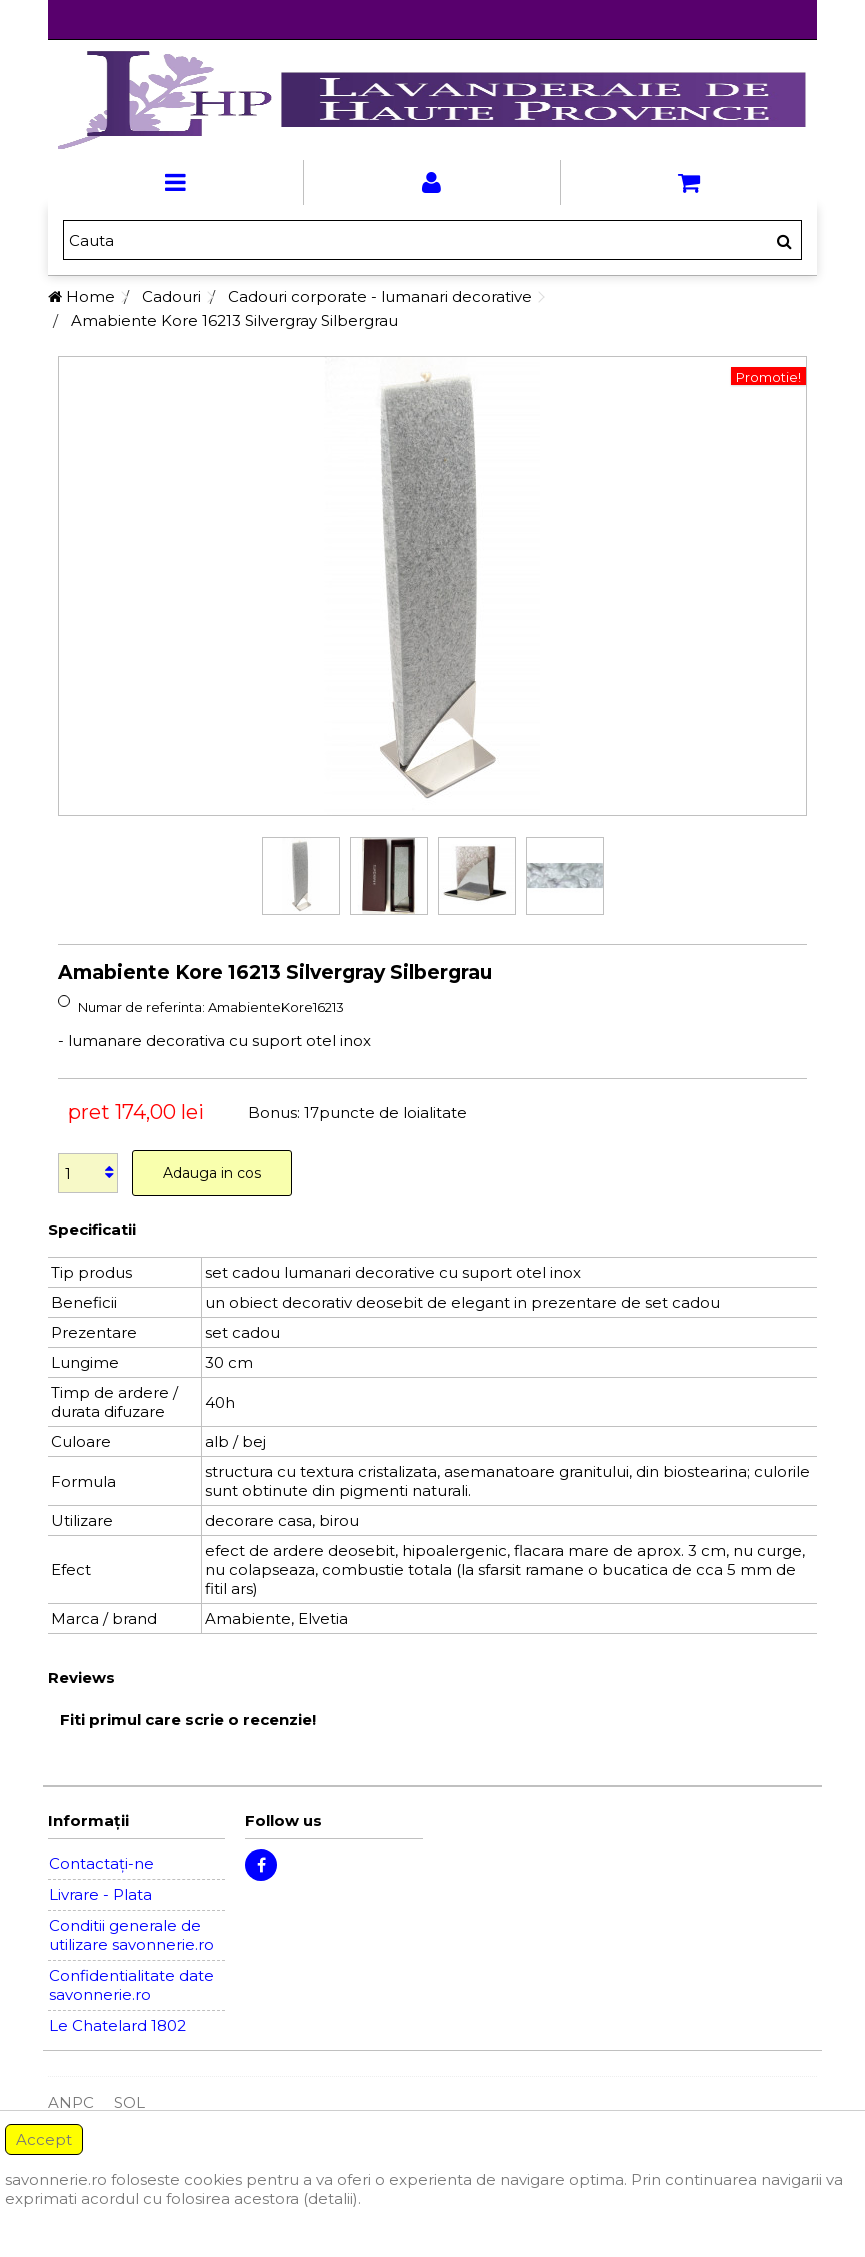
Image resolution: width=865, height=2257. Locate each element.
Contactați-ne (101, 1863)
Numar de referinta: (141, 1007)
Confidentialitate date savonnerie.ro (131, 1985)
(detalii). (332, 2198)
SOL (129, 2102)
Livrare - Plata (100, 1894)
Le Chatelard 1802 (117, 2025)
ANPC (71, 2102)
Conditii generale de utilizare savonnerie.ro (131, 1935)
